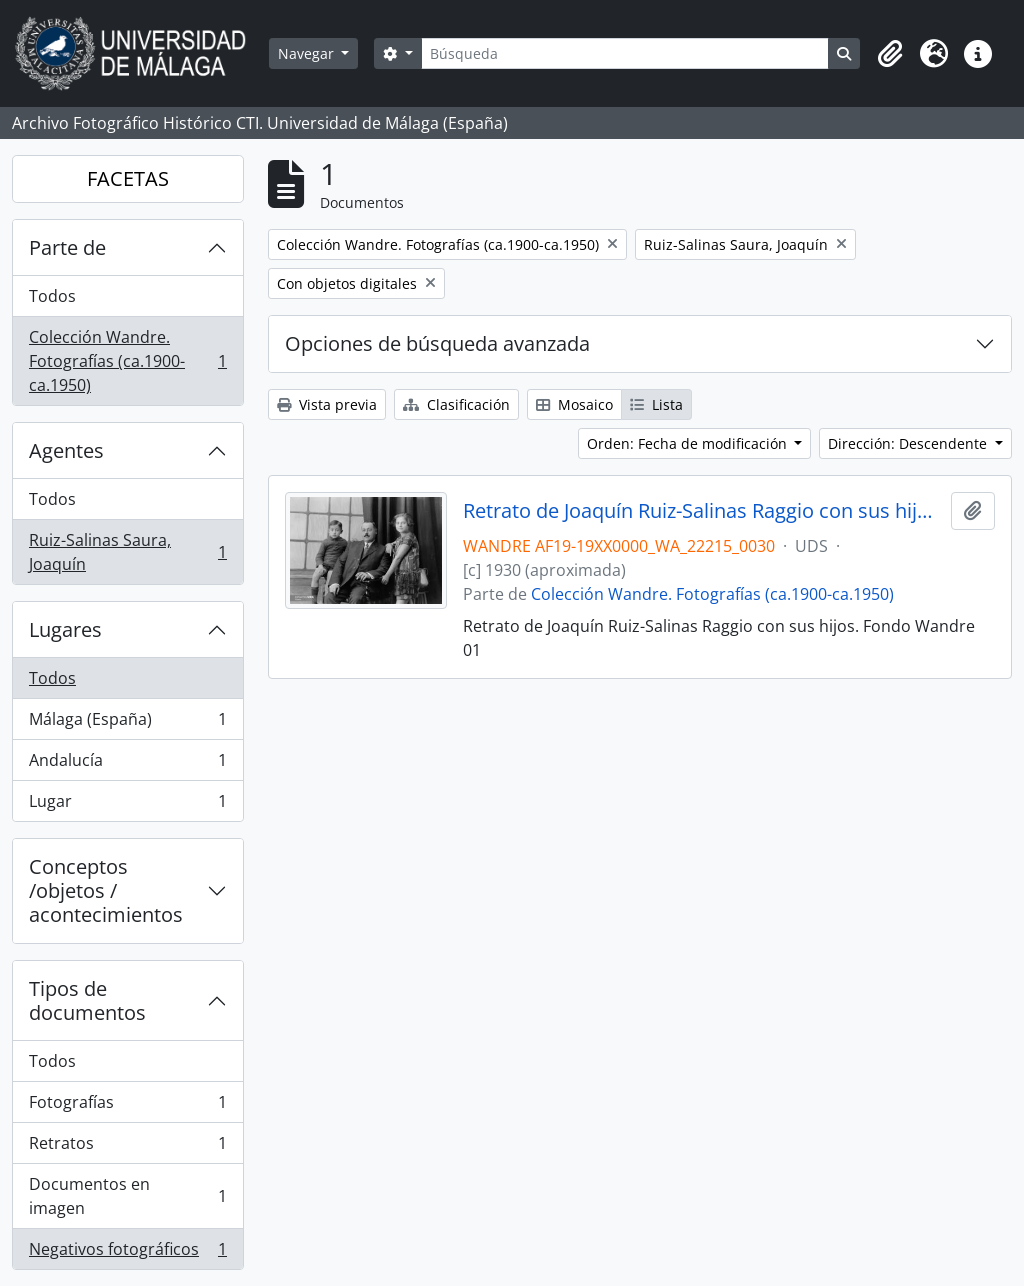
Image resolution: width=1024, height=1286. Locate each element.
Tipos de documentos (87, 1000)
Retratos (127, 1147)
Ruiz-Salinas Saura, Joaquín (127, 552)
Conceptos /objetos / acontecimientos (106, 890)
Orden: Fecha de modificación (689, 443)
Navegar (308, 53)
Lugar (127, 805)
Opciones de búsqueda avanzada (437, 343)
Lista (656, 404)
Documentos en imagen (127, 1196)
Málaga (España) (127, 723)
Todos (52, 296)
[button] (890, 54)
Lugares (65, 629)
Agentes (66, 450)
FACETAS (128, 178)
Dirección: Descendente (909, 443)
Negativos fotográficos (127, 1253)
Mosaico (574, 404)
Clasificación (456, 404)
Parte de (67, 247)
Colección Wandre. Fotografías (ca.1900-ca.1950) (127, 361)
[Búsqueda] (625, 53)
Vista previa (327, 404)
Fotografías (127, 1106)
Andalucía (127, 764)
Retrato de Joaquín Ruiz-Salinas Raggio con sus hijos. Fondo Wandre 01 (703, 511)
